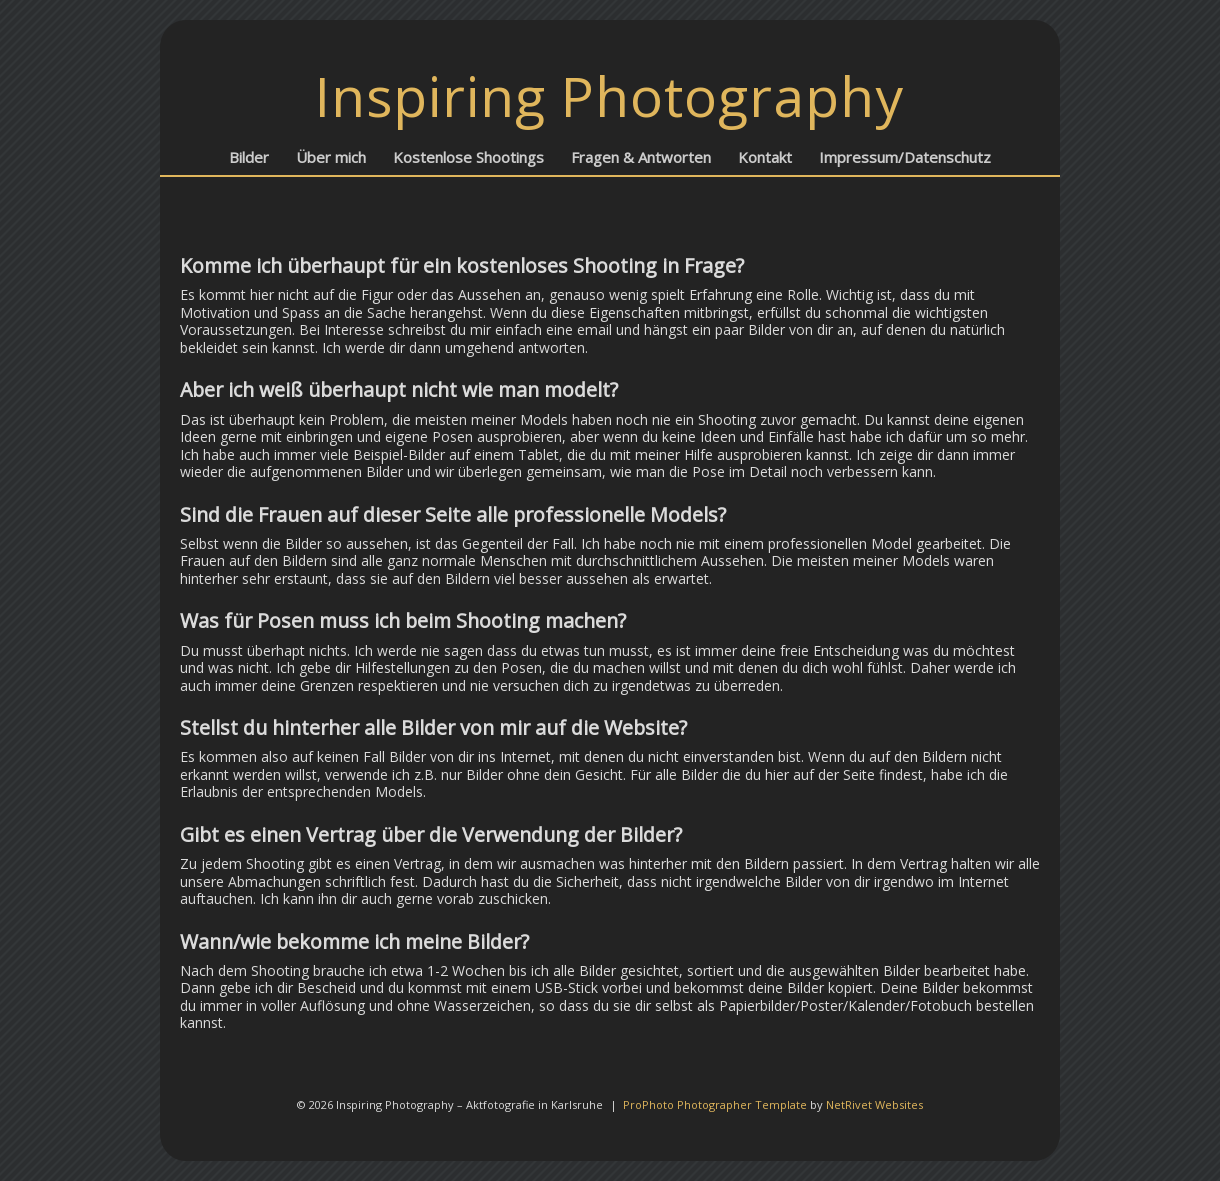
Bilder (249, 157)
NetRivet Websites (874, 1104)
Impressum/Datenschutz (905, 157)
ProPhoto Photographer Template (715, 1104)
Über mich (331, 157)
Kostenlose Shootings (468, 157)
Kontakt (765, 157)
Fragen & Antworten (641, 157)
